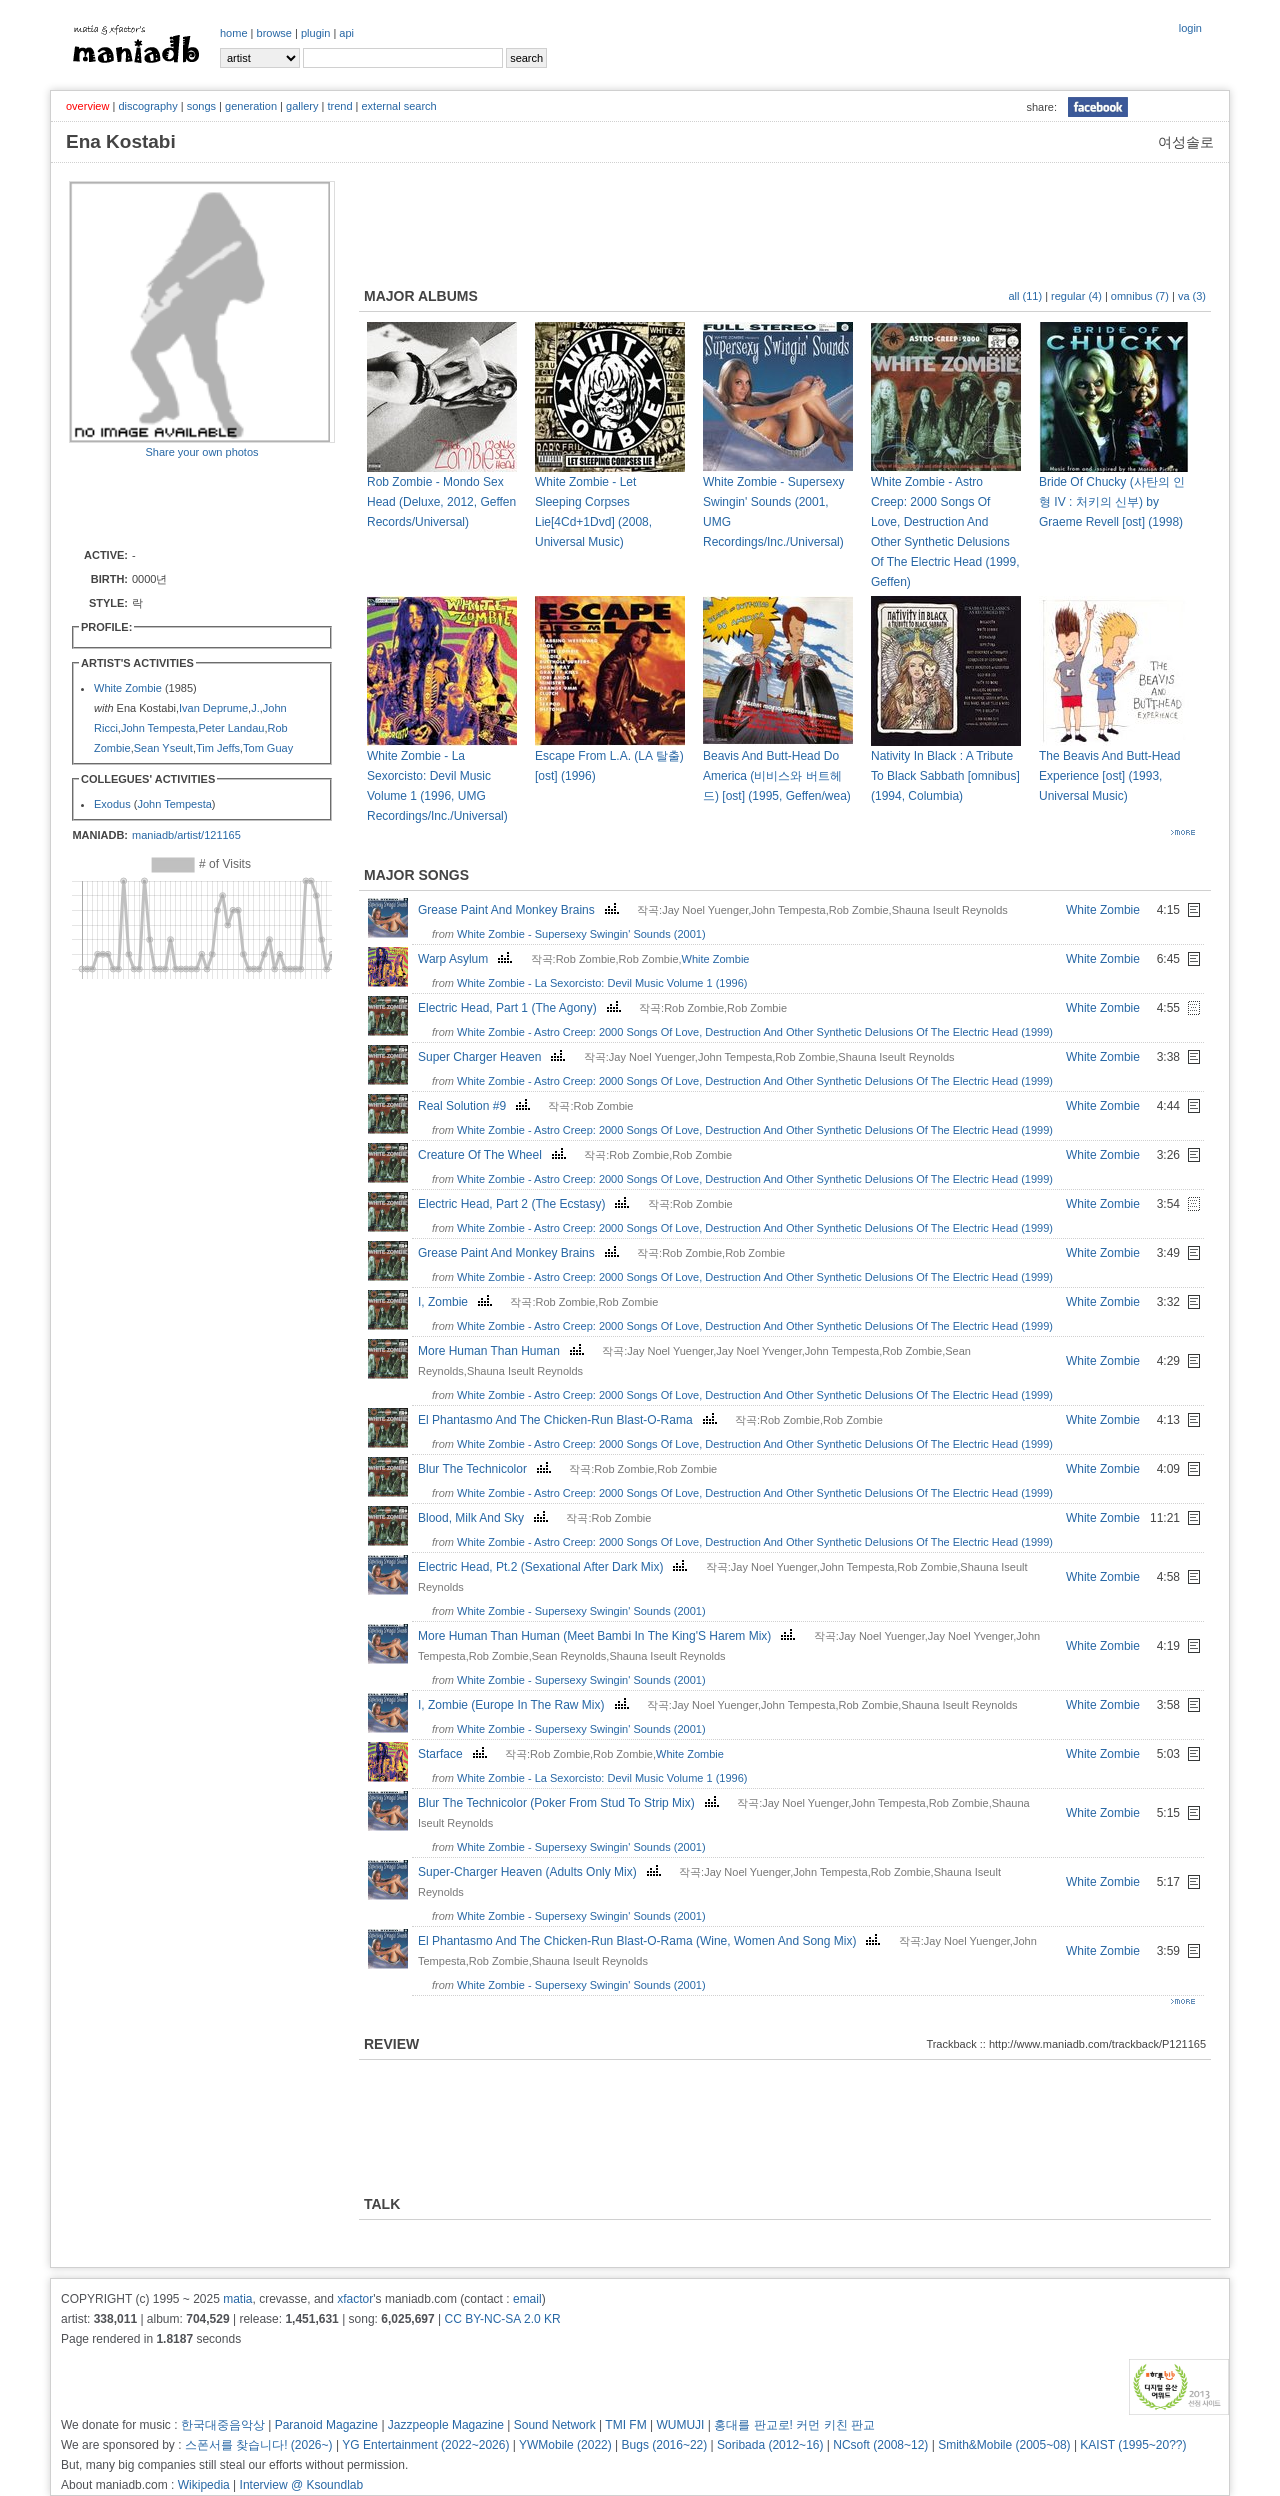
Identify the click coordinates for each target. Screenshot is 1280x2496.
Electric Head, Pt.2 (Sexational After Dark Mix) (555, 1567)
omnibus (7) (1140, 296)
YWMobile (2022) (565, 2445)
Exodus (112, 804)
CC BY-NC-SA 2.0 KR (502, 2319)
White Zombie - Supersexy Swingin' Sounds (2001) (581, 934)
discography (147, 106)
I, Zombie (457, 1302)
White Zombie (128, 688)
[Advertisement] (186, 502)
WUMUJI (680, 2425)
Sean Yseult (163, 748)
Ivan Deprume (213, 708)
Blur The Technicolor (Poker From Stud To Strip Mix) (571, 1803)
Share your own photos (201, 452)
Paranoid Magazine (326, 2425)
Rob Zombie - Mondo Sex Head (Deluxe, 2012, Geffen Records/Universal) (441, 502)
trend (339, 106)
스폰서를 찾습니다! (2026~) (259, 2445)
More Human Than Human (503, 1351)
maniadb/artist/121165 (186, 835)
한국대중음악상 (223, 2425)
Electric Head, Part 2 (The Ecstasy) (526, 1204)
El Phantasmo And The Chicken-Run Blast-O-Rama (570, 1420)
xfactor (355, 2299)
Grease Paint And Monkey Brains (521, 910)
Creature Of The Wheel (494, 1155)
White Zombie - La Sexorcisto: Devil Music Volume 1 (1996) (602, 983)
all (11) (1025, 296)
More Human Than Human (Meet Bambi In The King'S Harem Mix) (609, 1636)
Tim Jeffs (218, 748)
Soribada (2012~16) (770, 2445)
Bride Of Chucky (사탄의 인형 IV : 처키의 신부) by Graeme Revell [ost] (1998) (1112, 502)
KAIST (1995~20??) (1133, 2445)
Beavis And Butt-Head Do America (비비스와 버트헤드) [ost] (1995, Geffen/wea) (777, 776)
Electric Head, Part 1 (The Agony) (522, 1008)
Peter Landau (231, 728)
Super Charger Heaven (494, 1057)
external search (398, 106)
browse (274, 33)
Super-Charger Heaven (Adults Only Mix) (542, 1872)
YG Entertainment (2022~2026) (425, 2445)
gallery (302, 106)
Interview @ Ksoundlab (302, 2485)
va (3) (1192, 296)
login (1190, 28)
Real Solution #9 (476, 1106)
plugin (315, 33)
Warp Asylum (467, 959)
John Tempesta (158, 728)
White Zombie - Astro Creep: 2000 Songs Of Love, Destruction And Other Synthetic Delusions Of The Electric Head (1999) (755, 1032)
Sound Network (555, 2425)
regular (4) (1076, 296)
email (527, 2299)
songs (201, 106)
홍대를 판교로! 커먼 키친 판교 (794, 2425)
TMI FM (625, 2425)
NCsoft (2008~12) (880, 2445)
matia (237, 2299)
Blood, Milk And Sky (485, 1518)
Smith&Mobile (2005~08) (1004, 2445)
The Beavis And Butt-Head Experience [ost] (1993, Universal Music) (1109, 776)
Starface (455, 1754)
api (346, 33)
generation (251, 106)
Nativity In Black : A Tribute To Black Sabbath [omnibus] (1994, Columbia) (945, 776)
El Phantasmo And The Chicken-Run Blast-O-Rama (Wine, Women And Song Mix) (651, 1941)
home (234, 33)
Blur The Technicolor (487, 1469)
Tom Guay (268, 748)
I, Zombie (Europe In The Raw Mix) (526, 1705)
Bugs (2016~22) (665, 2445)
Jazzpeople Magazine (446, 2425)
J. (255, 708)
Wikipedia (204, 2485)
